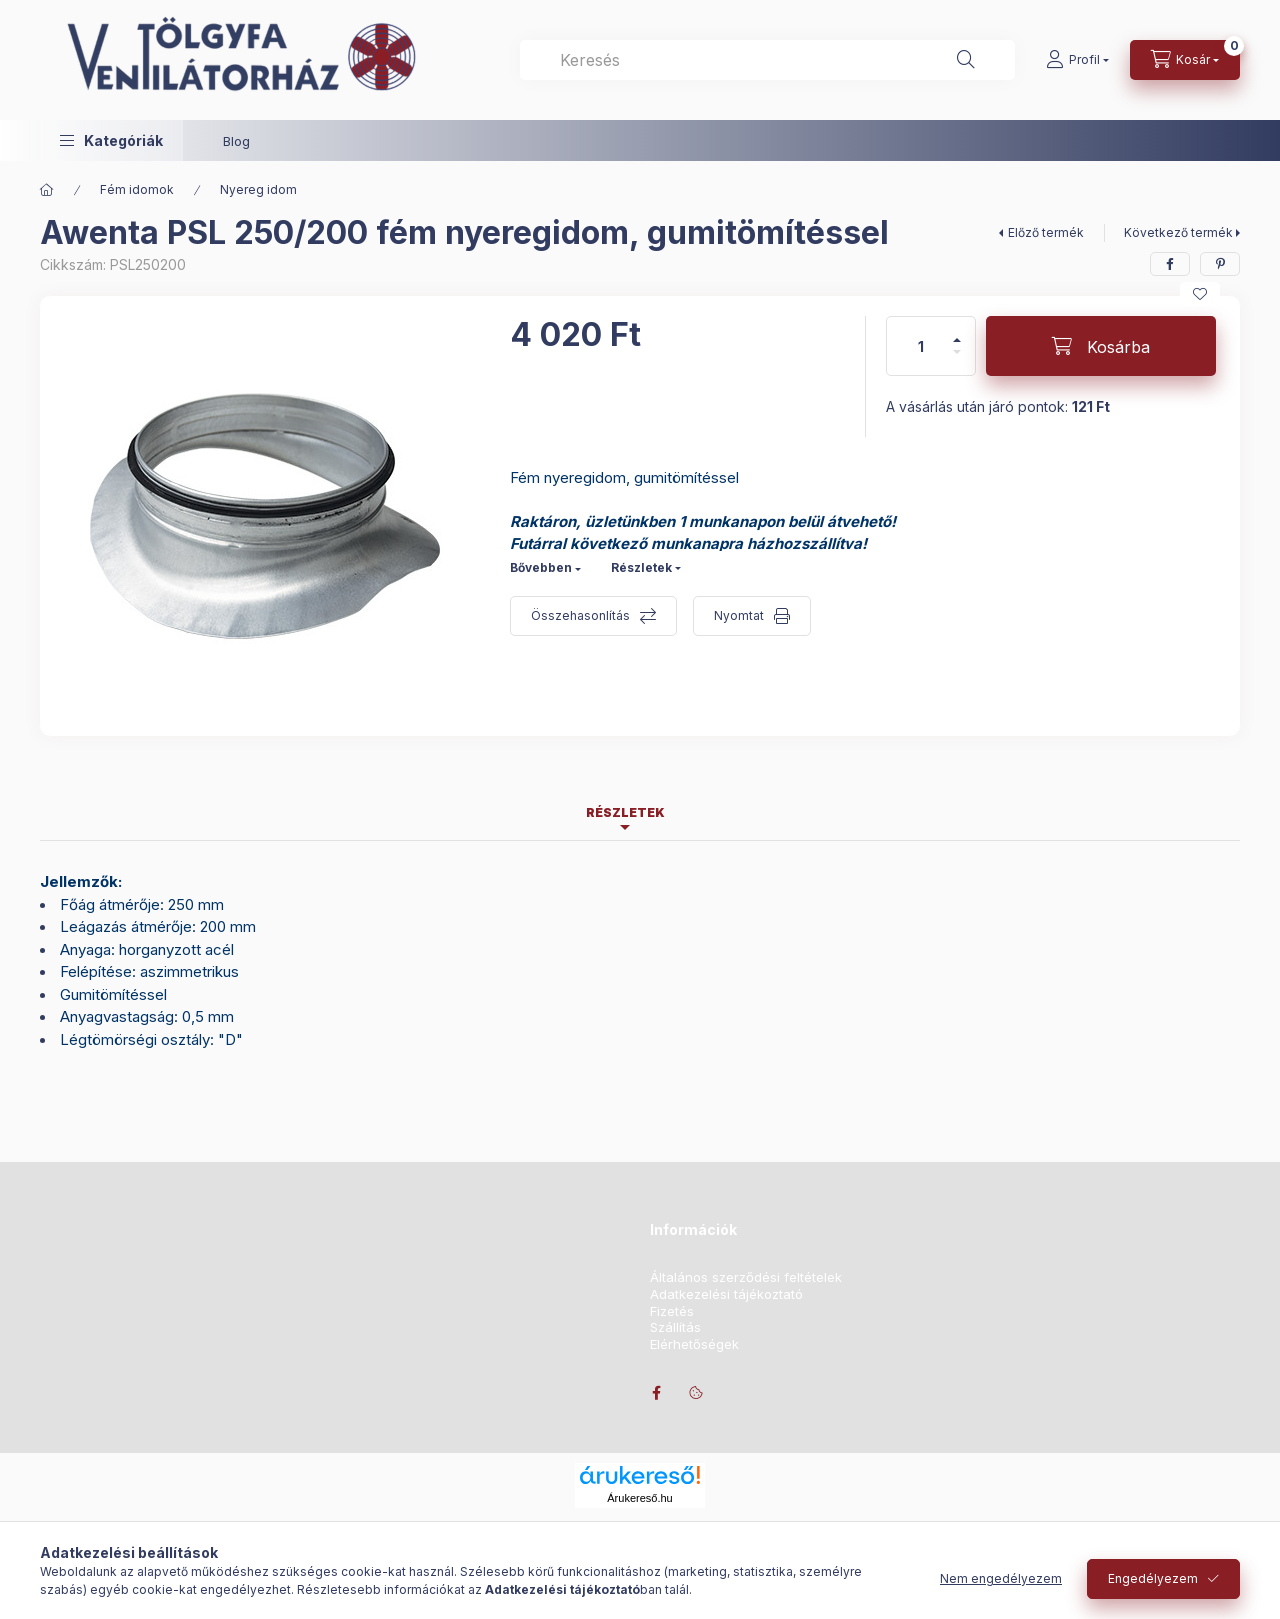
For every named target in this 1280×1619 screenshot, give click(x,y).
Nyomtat (739, 615)
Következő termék (1178, 232)
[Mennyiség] (921, 346)
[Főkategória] (47, 190)
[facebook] (1170, 264)
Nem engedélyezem (1001, 1578)
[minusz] (957, 360)
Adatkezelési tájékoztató (726, 1294)
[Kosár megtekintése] (1185, 60)
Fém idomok (137, 189)
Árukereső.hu (639, 1498)
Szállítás (675, 1327)
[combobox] (767, 60)
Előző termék (1046, 232)
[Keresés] (966, 60)
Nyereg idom (258, 189)
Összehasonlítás (580, 615)
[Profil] (1077, 60)
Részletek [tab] (625, 812)
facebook (656, 1393)
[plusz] (957, 331)
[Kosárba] (1101, 346)
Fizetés (672, 1311)
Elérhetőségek (694, 1344)
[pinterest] (1220, 264)
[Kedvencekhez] (1200, 294)
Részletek (641, 567)
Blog (236, 141)
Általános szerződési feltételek (746, 1277)
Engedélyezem (1153, 1578)
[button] (111, 140)
